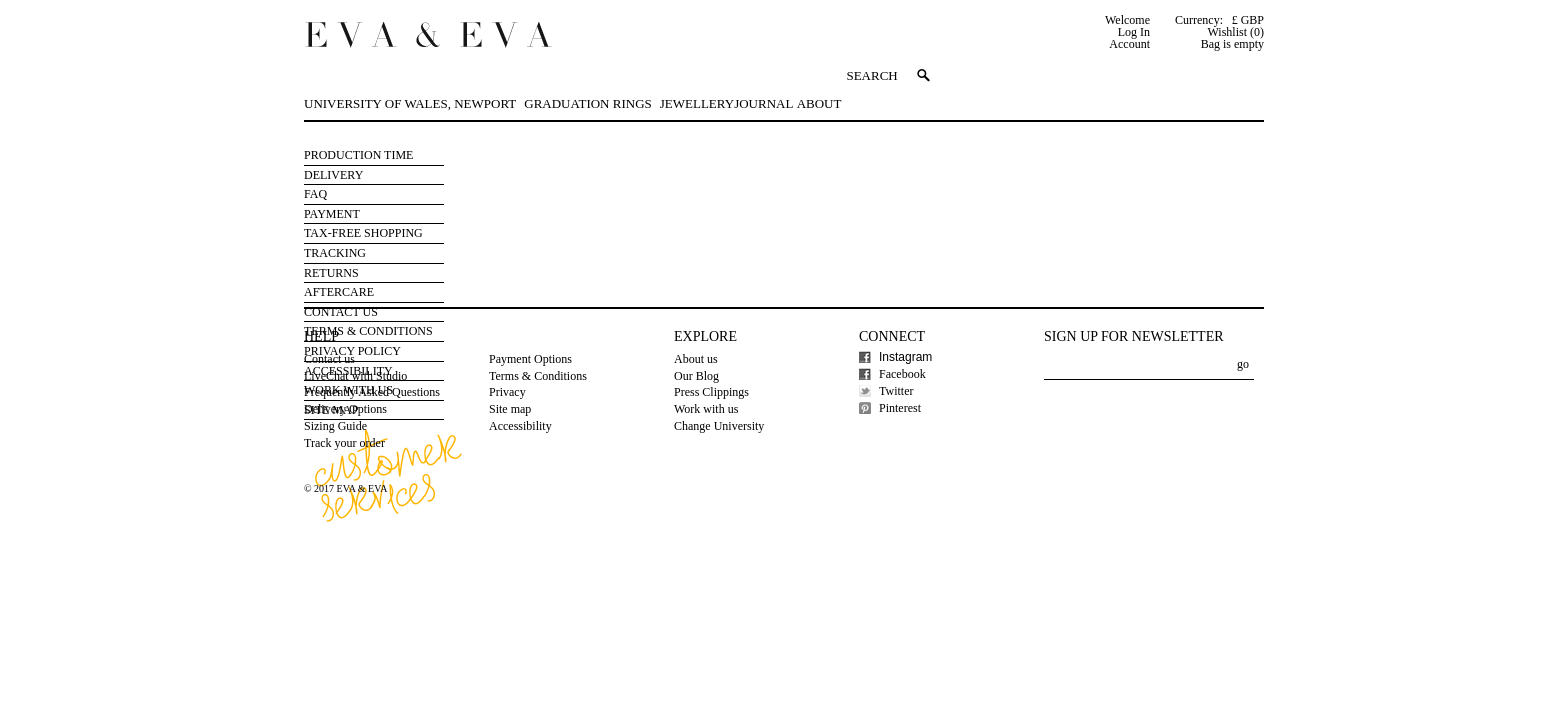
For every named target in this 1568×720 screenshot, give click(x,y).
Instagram (905, 357)
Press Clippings (711, 392)
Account (1129, 44)
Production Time (358, 155)
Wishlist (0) (1235, 32)
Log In (1134, 32)
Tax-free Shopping (363, 233)
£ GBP (1248, 20)
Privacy (507, 392)
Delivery (333, 175)
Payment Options (530, 359)
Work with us (706, 409)
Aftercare (339, 292)
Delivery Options (345, 409)
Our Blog (696, 376)
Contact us (329, 359)
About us (696, 359)
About (819, 103)
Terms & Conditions (538, 376)
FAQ (315, 194)
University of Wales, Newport (410, 103)
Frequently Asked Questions (372, 392)
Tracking (335, 253)
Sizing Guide (335, 426)
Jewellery (697, 103)
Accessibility (520, 426)
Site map (510, 409)
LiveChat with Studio (355, 376)
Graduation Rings (587, 103)
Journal (763, 103)
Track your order (344, 443)
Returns (331, 273)
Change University (719, 426)
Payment (332, 214)
